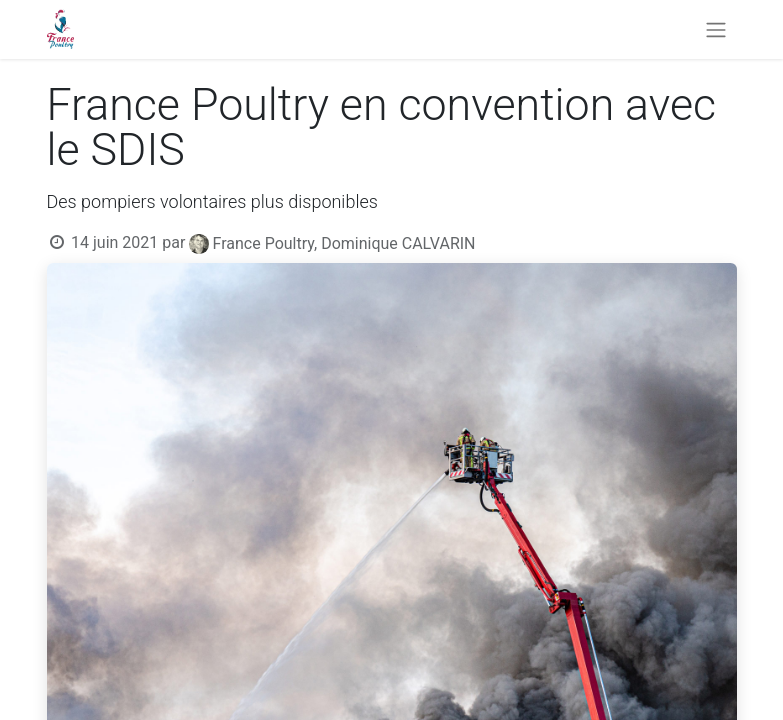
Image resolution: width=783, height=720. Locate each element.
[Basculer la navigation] (716, 29)
